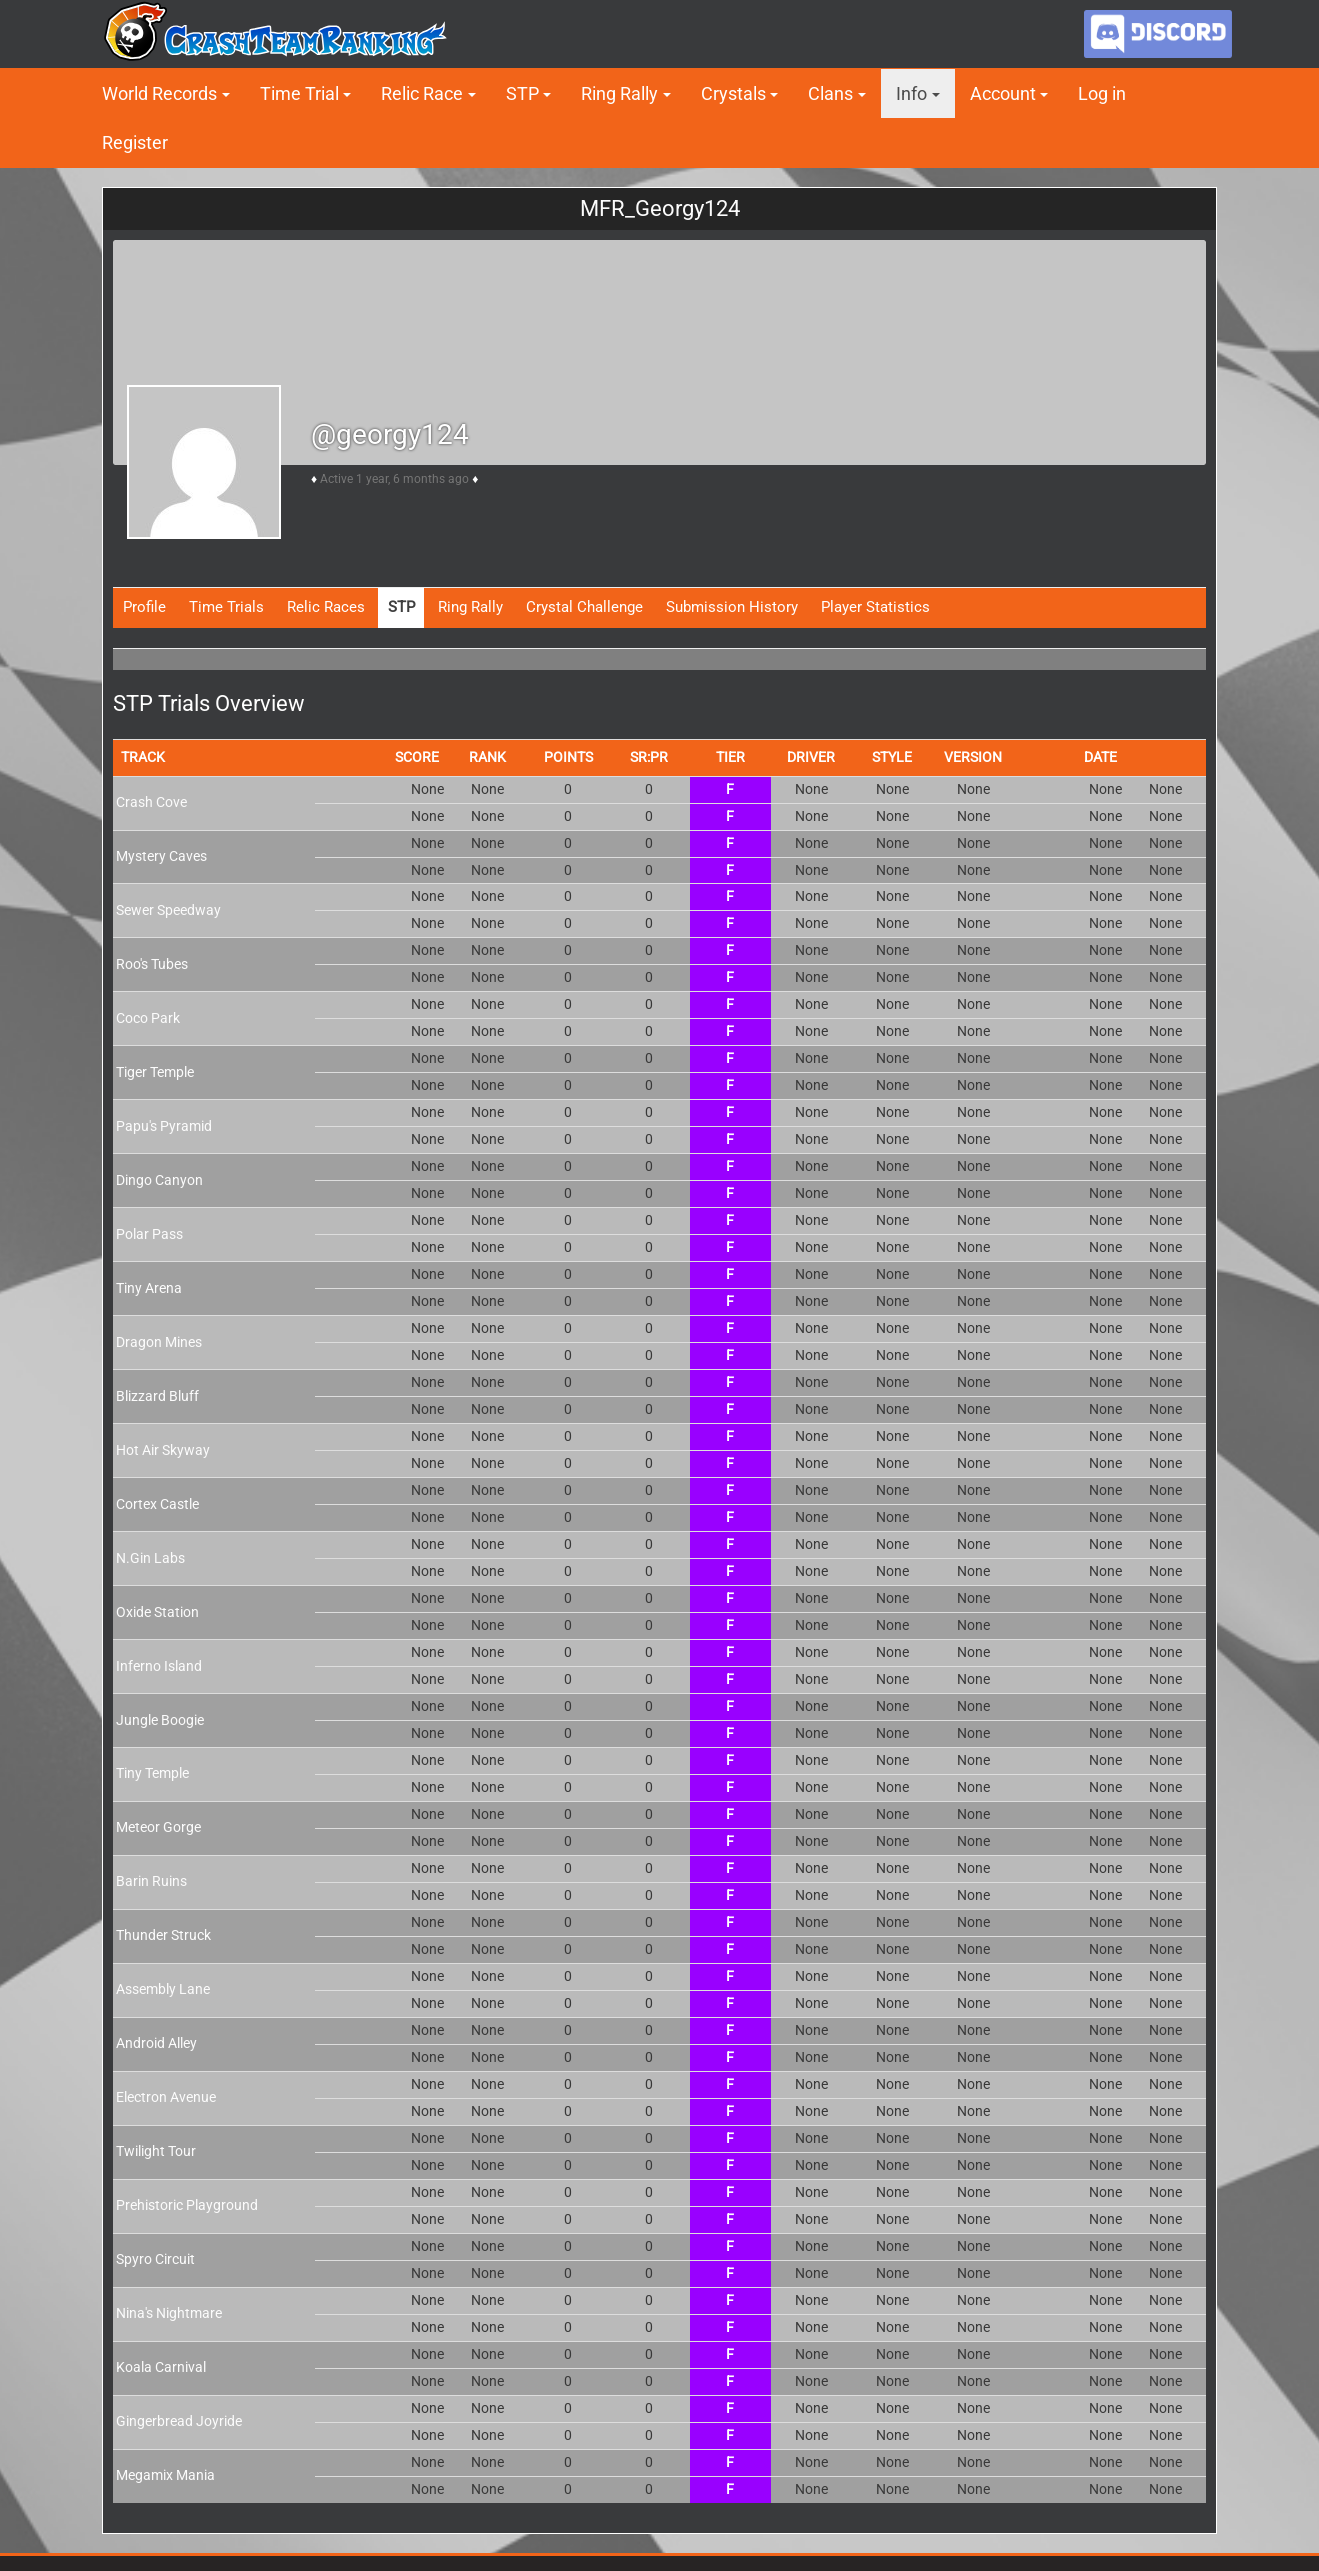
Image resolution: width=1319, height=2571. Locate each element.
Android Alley (156, 2043)
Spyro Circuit (155, 2259)
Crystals (733, 93)
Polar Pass (149, 1234)
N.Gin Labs (150, 1558)
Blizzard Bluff (157, 1396)
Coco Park (148, 1018)
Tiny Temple (152, 1773)
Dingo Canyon (159, 1180)
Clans (830, 93)
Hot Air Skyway (163, 1450)
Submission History (732, 607)
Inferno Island (159, 1666)
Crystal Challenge (584, 607)
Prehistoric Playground (187, 2205)
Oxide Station (157, 1612)
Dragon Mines (159, 1342)
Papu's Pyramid (164, 1126)
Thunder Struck (163, 1935)
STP (522, 93)
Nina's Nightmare (169, 2313)
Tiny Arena (149, 1288)
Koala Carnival (161, 2367)
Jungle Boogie (160, 1720)
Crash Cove (151, 802)
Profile (144, 607)
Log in (1102, 93)
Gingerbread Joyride (179, 2421)
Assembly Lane (163, 1989)
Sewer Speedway (168, 910)
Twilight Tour (156, 2151)
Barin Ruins (151, 1881)
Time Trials (226, 607)
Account (1003, 93)
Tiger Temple (155, 1072)
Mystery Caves (161, 856)
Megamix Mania (165, 2475)
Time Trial (299, 93)
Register (135, 142)
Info (911, 93)
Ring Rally (619, 93)
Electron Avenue (166, 2097)
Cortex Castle (157, 1504)
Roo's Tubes (152, 964)
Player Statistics (875, 607)
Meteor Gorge (158, 1827)
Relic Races (326, 607)
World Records (159, 93)
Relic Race (422, 93)
